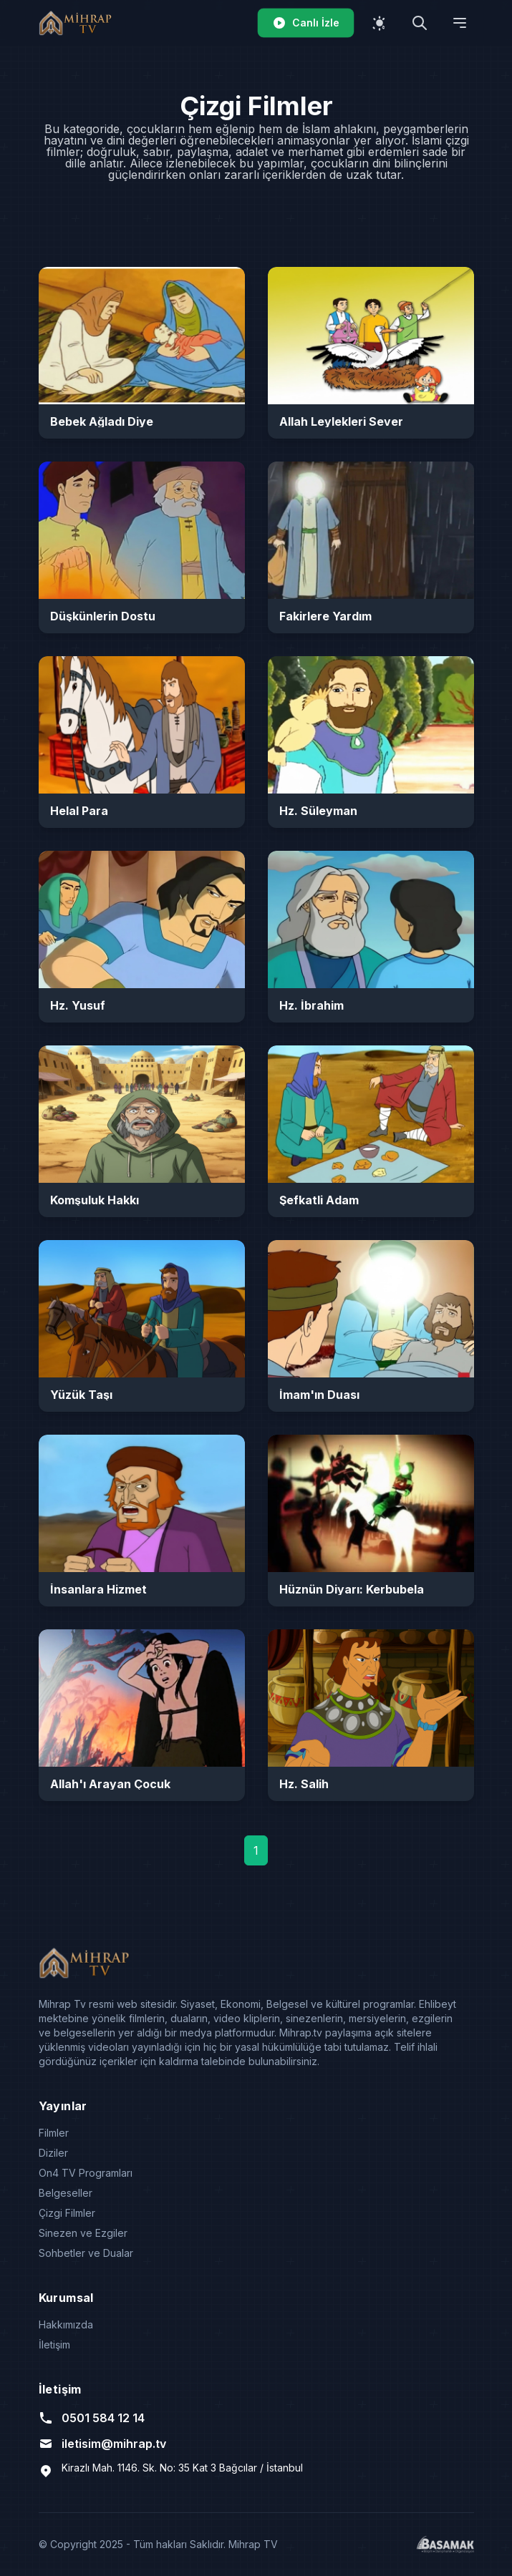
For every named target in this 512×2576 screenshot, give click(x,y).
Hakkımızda (66, 2324)
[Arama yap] (419, 23)
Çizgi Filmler (67, 2213)
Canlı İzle (305, 23)
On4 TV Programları (85, 2173)
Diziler (53, 2153)
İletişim (54, 2344)
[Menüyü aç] (459, 23)
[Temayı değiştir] (379, 23)
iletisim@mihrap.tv (102, 2443)
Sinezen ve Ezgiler (83, 2233)
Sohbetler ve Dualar (86, 2253)
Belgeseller (65, 2193)
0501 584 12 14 (92, 2418)
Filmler (54, 2133)
